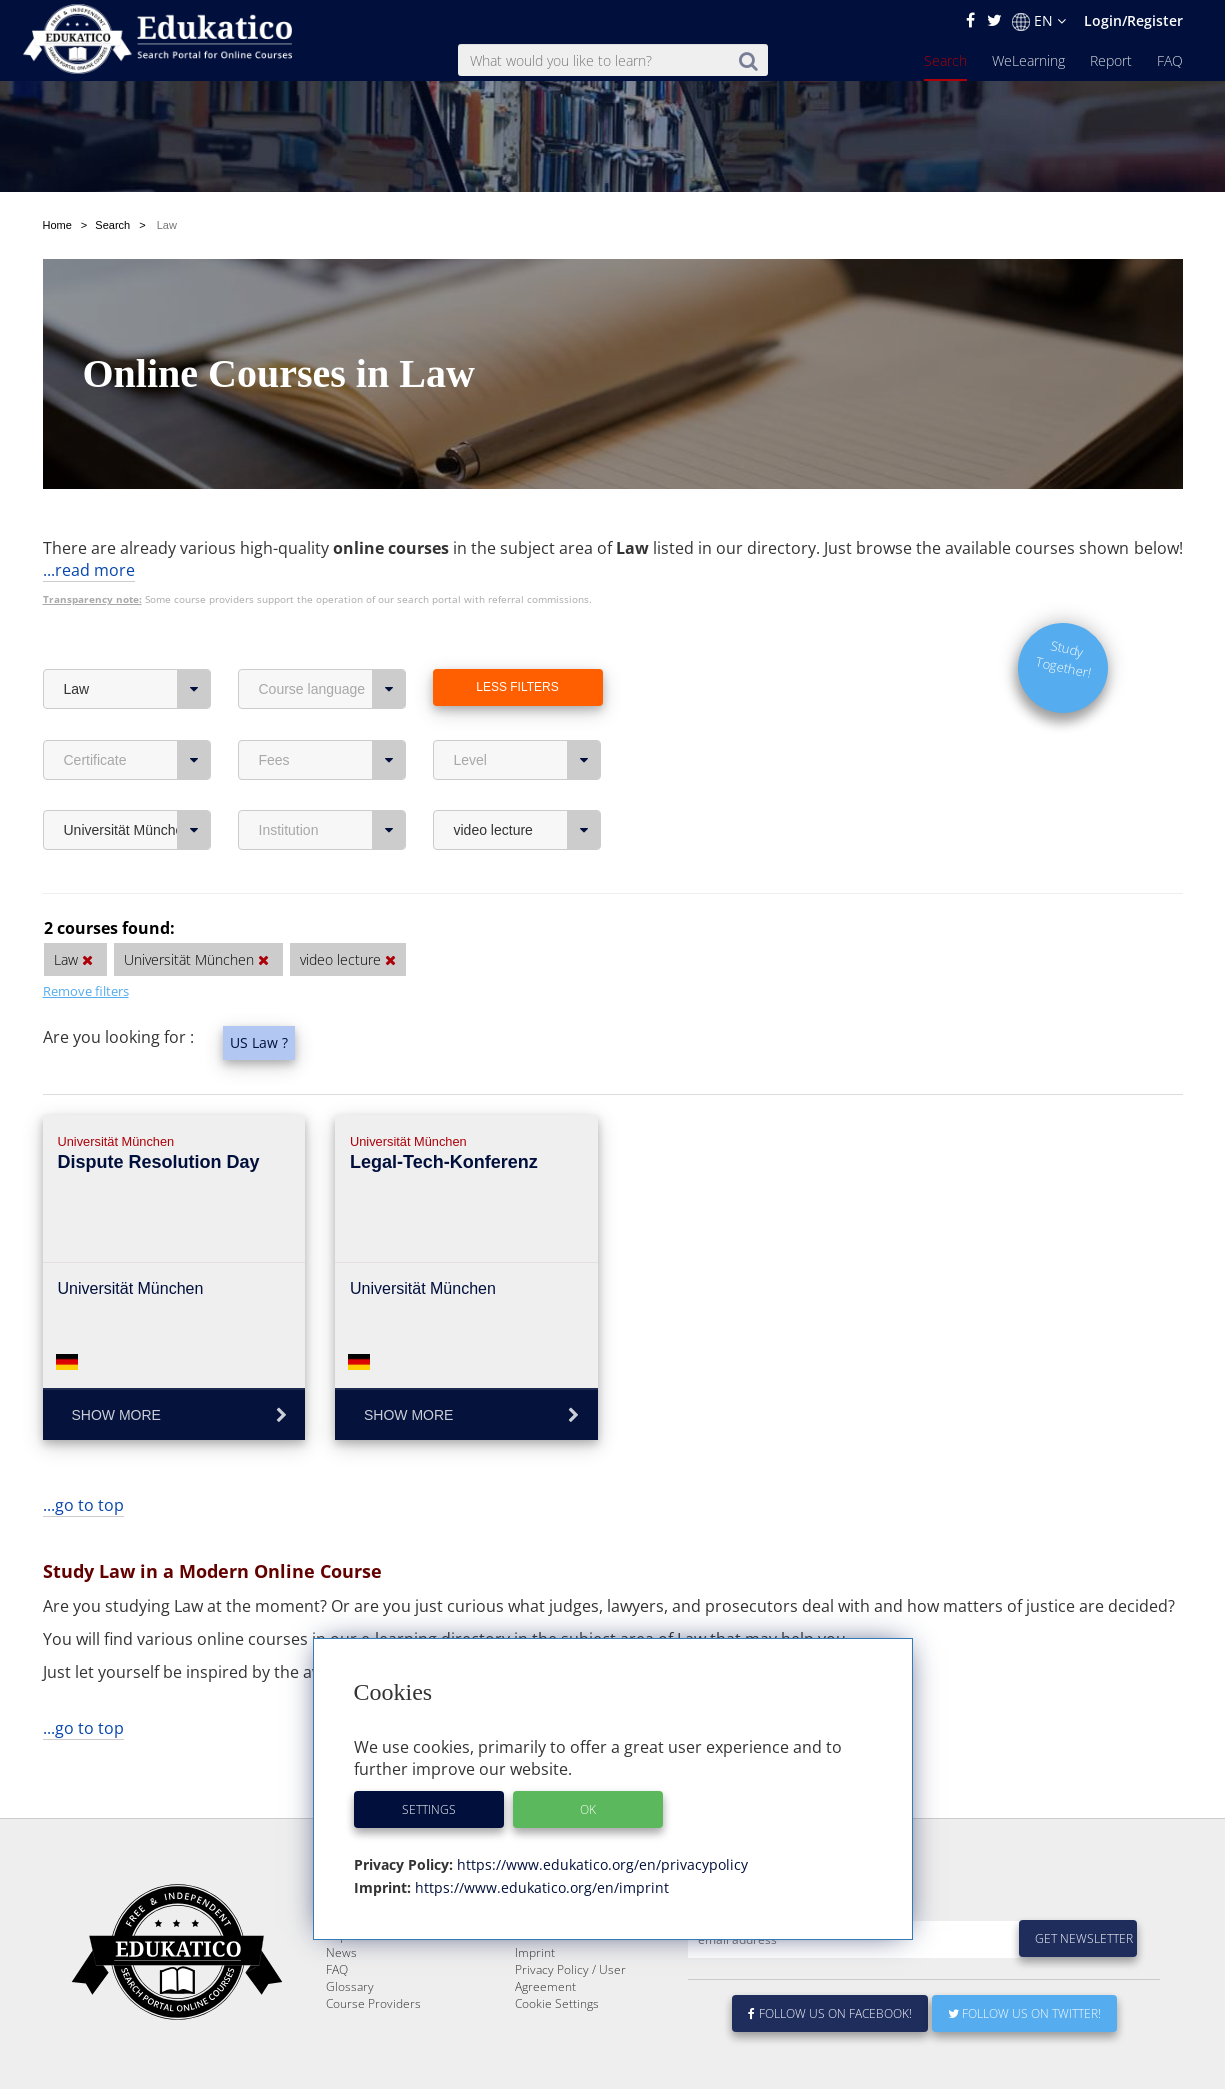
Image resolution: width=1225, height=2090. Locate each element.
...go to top (83, 1458)
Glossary (350, 1987)
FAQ (1170, 60)
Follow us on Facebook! (830, 2014)
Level (527, 713)
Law (137, 642)
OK (588, 1809)
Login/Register (1133, 20)
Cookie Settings (557, 2004)
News (341, 1953)
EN (1039, 21)
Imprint (535, 1953)
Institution (332, 783)
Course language (332, 642)
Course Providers (373, 2004)
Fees (332, 713)
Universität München (137, 783)
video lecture (527, 783)
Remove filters (86, 944)
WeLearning (1028, 60)
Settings (429, 1809)
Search (945, 60)
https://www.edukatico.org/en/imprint (540, 1887)
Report (1111, 60)
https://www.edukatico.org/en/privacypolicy (600, 1864)
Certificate (137, 713)
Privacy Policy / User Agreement (570, 1979)
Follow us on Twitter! (1024, 2014)
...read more (89, 523)
